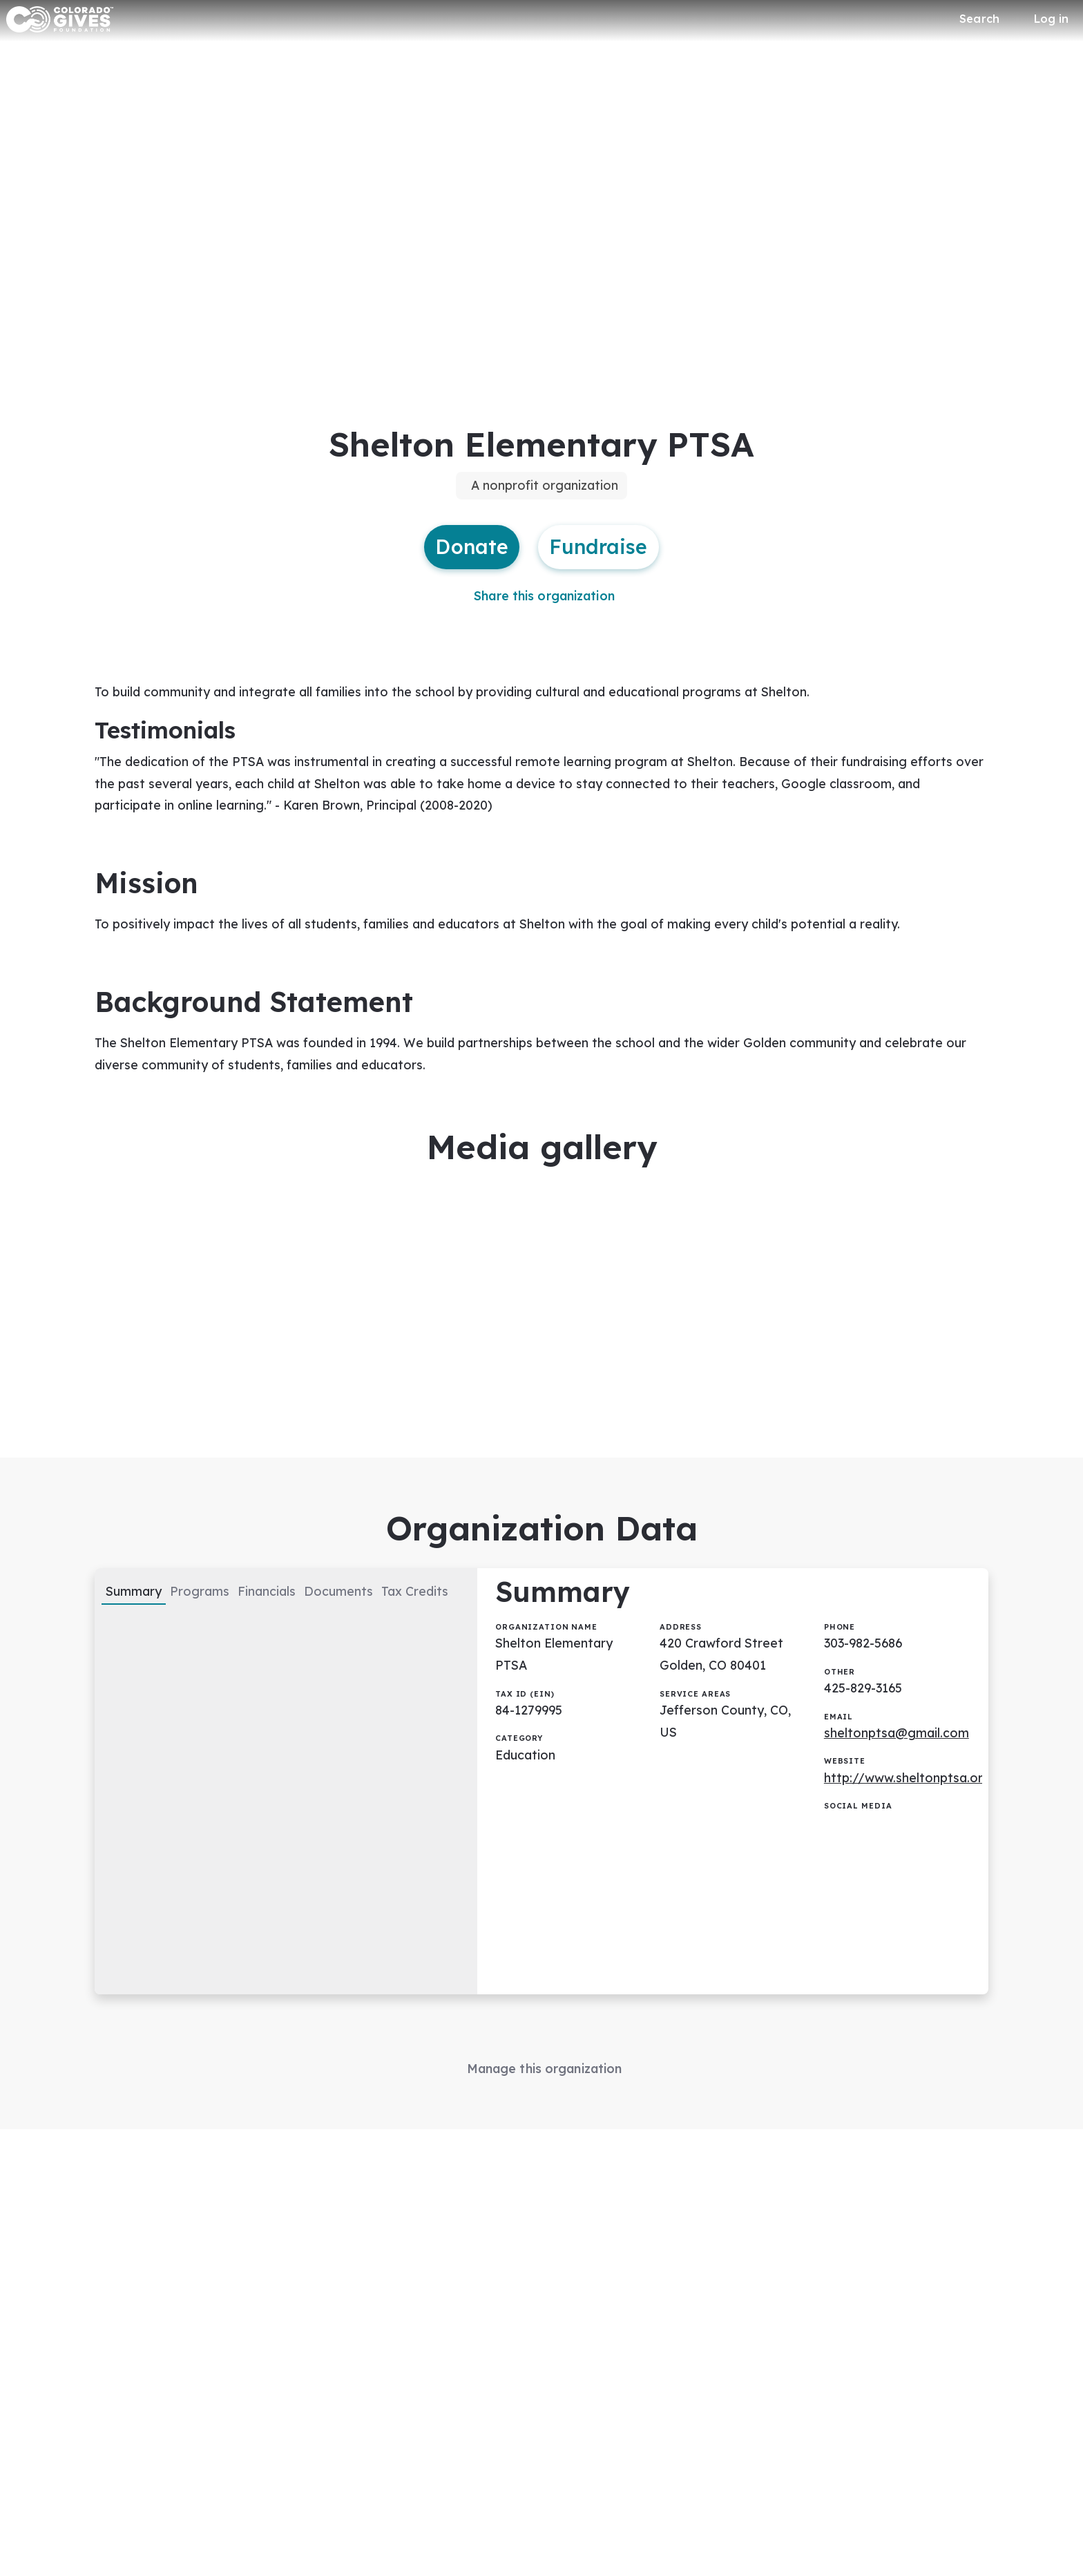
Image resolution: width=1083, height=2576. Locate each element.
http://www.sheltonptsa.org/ (912, 1798)
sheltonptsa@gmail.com (897, 1753)
